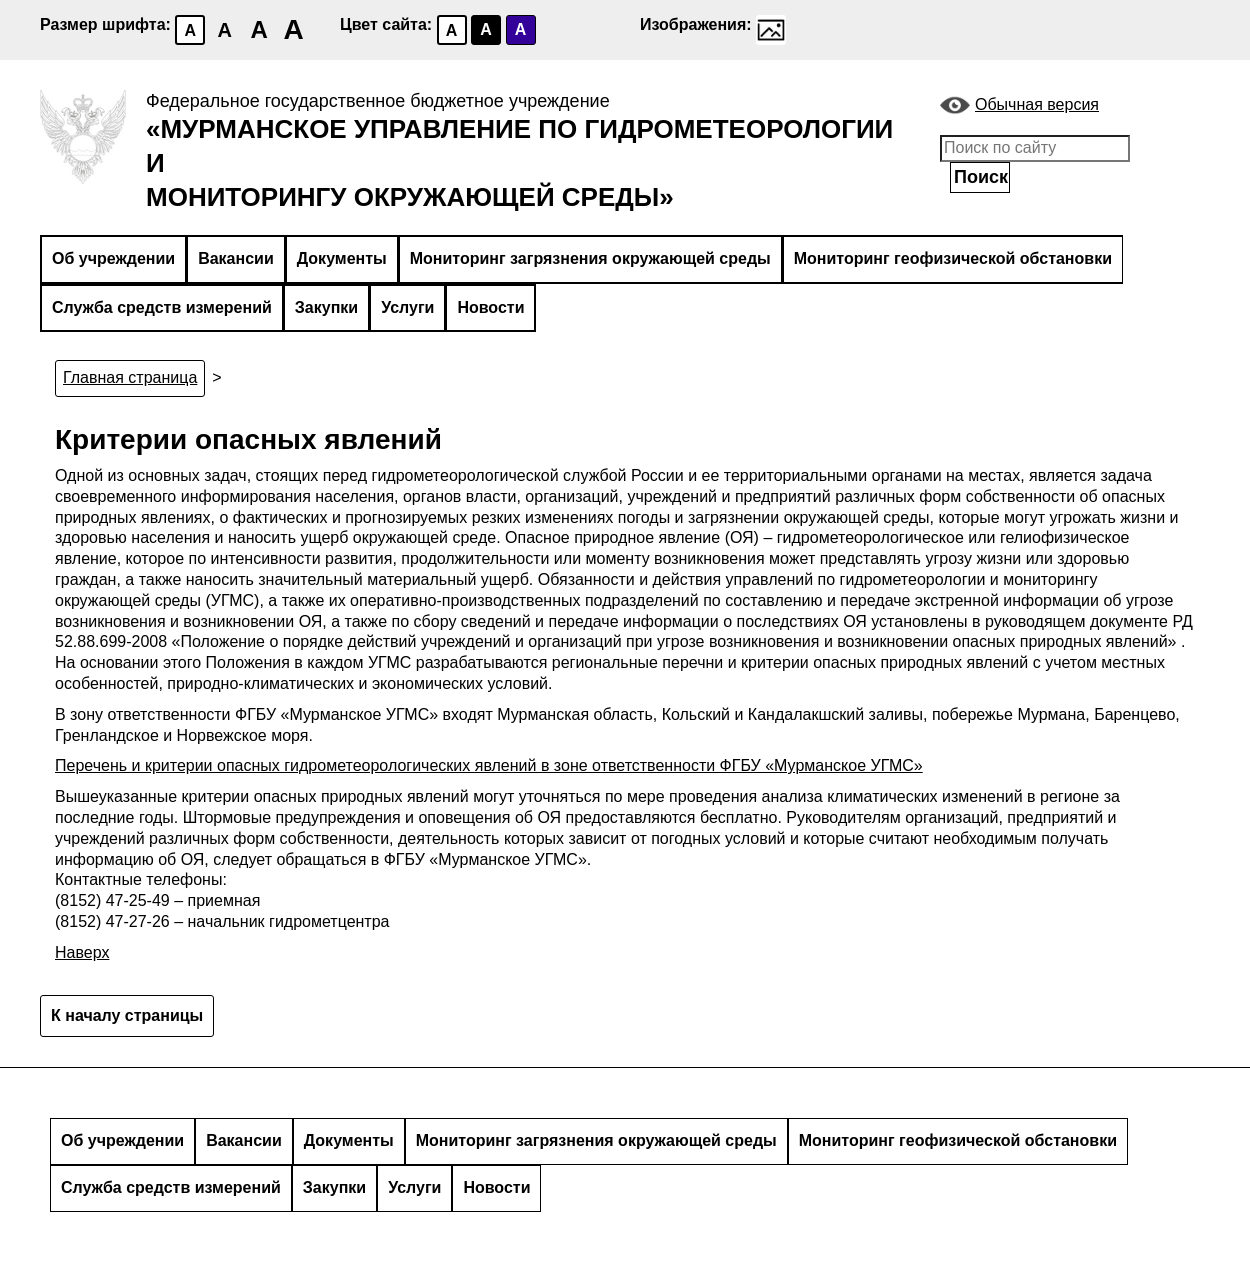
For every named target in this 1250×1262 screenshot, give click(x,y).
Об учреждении (113, 258)
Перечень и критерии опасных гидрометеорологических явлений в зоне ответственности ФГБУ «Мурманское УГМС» (489, 765)
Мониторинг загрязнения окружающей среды (590, 258)
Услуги (407, 307)
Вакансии (236, 258)
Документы (342, 258)
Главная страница (130, 377)
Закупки (326, 307)
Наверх (82, 952)
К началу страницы (127, 1015)
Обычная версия (1037, 104)
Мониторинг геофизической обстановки (953, 258)
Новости (490, 307)
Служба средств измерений (162, 307)
